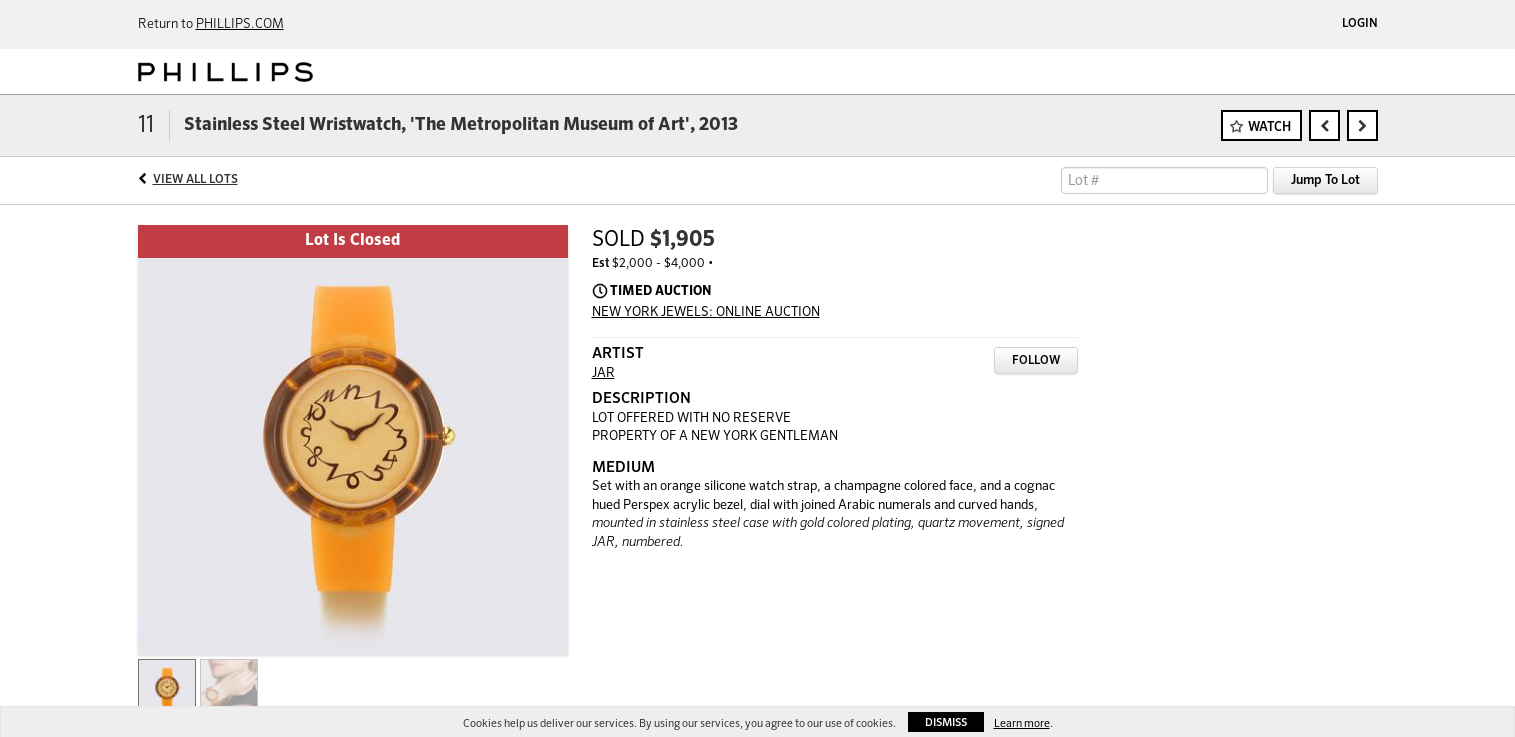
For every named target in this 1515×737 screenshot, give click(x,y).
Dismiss (946, 722)
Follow (1036, 361)
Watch (1269, 127)
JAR (603, 373)
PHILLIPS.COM (240, 24)
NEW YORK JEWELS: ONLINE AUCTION (706, 312)
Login (1360, 24)
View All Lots (195, 180)
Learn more (1022, 723)
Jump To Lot (1325, 180)
